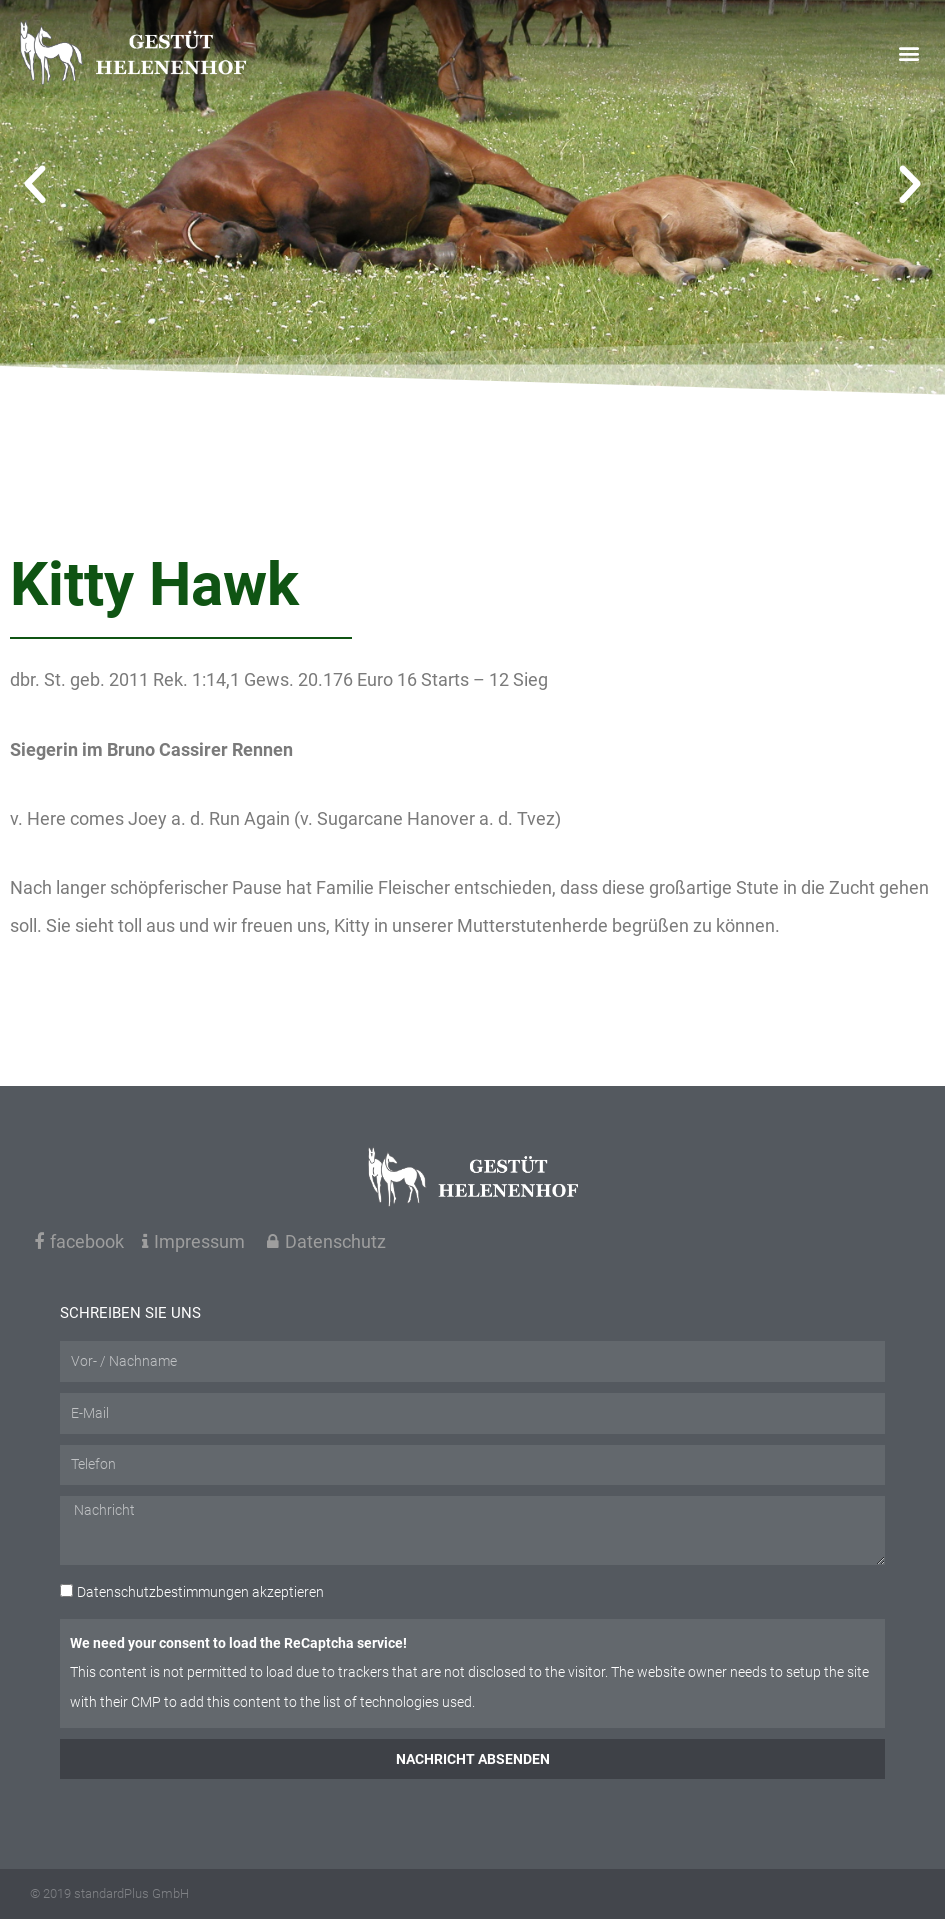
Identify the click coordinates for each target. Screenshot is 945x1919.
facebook (79, 1241)
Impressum (193, 1241)
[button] (908, 52)
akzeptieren (200, 1592)
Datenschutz (326, 1241)
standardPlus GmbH (131, 1893)
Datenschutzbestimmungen (163, 1592)
